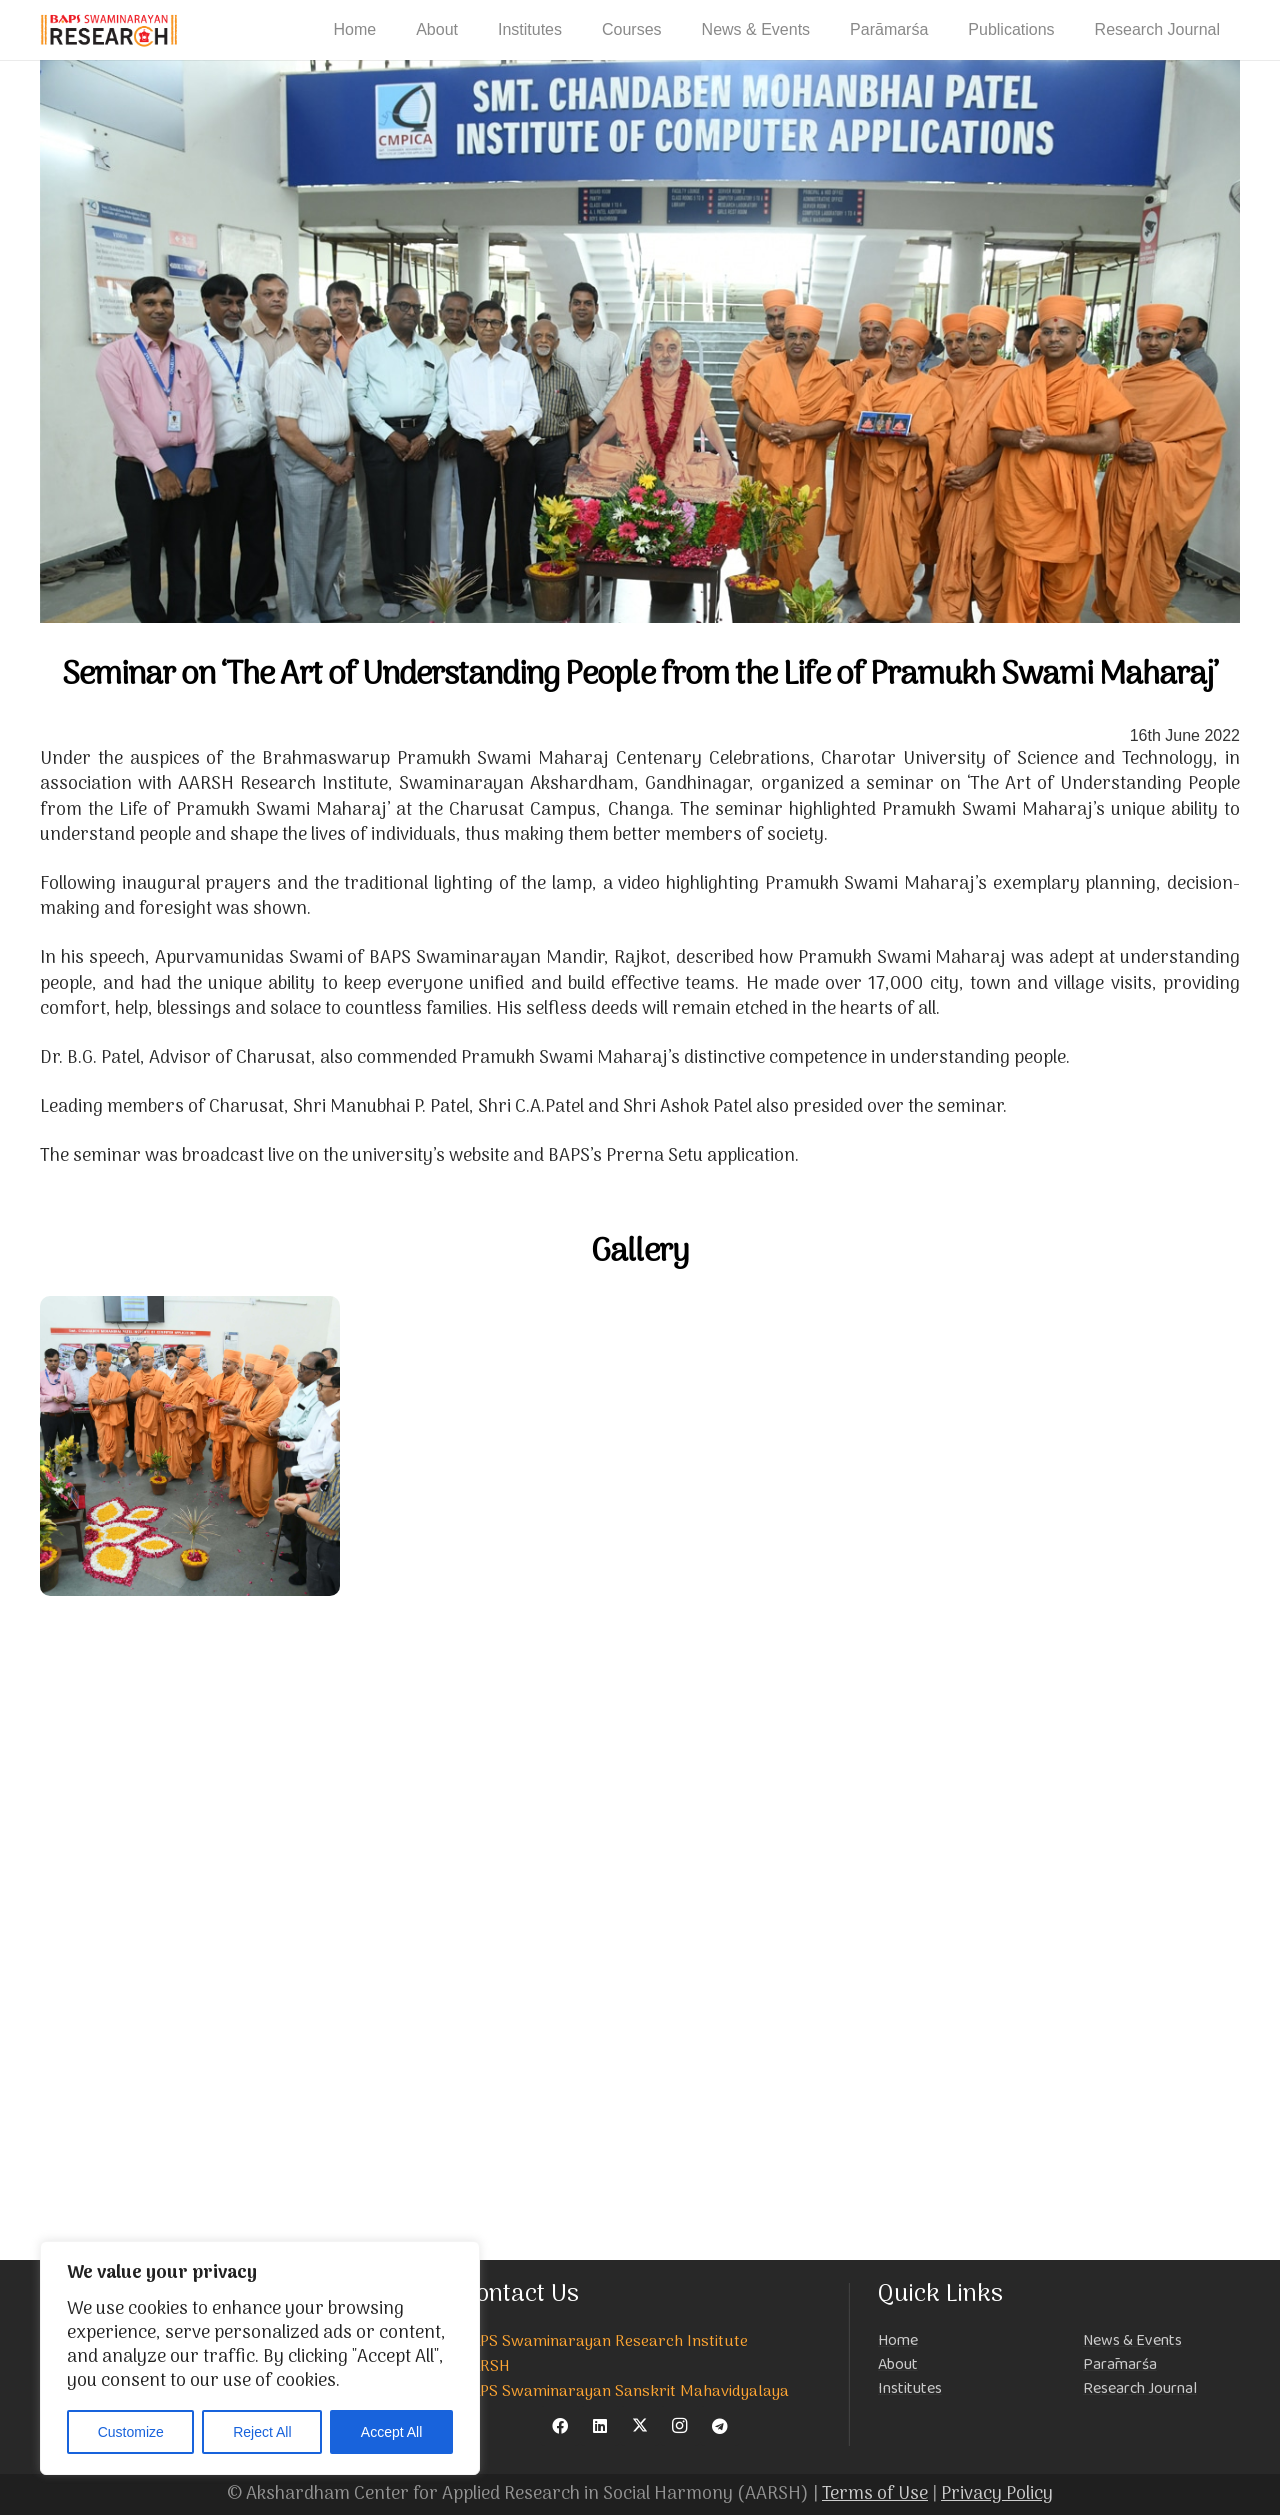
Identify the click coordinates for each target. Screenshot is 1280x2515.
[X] (640, 2426)
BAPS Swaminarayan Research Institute (605, 2342)
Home (898, 2340)
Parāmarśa (1120, 2364)
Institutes (910, 2388)
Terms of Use (875, 2494)
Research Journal (1140, 2388)
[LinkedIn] (600, 2426)
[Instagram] (680, 2426)
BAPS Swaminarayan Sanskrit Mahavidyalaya (625, 2392)
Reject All (262, 2432)
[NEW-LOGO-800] (109, 30)
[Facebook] (560, 2426)
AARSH (486, 2367)
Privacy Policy (997, 2494)
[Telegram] (720, 2426)
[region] (260, 2358)
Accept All (391, 2432)
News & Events (1132, 2340)
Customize (131, 2432)
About (898, 2364)
